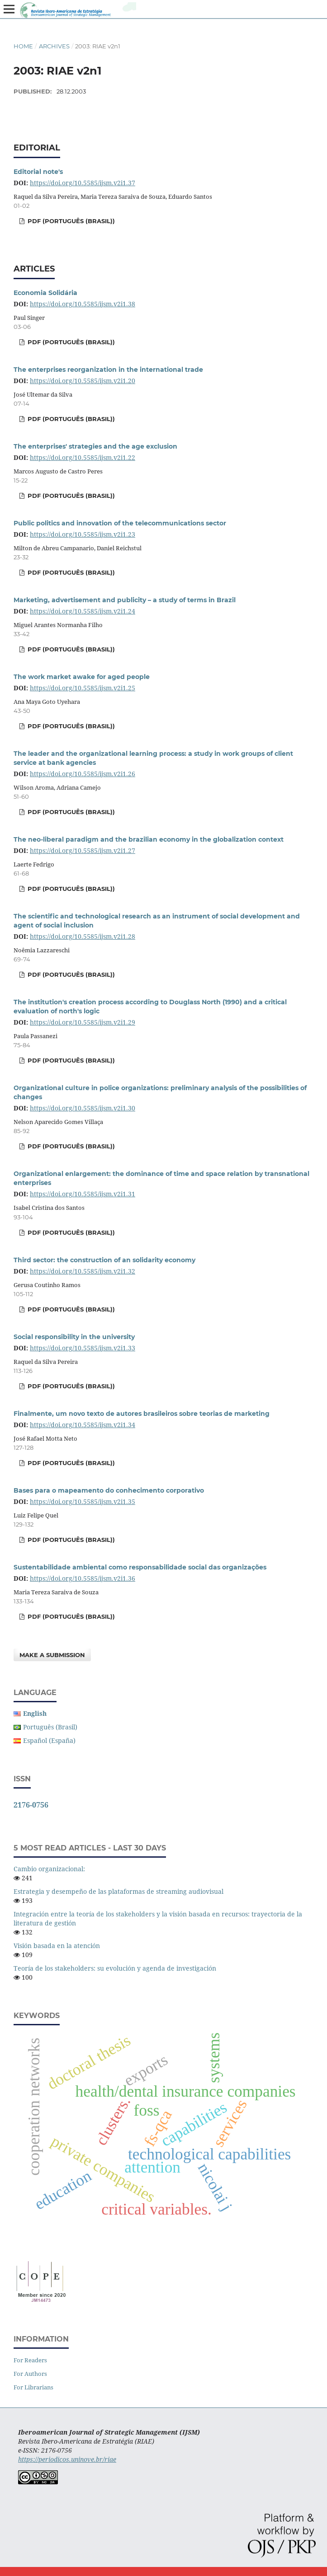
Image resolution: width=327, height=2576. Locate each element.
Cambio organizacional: (49, 1868)
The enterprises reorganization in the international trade (108, 369)
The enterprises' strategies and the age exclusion (95, 446)
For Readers (30, 2360)
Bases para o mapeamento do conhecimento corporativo (109, 1490)
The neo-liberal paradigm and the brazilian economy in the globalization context (149, 839)
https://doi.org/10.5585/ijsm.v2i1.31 (82, 1194)
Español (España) (49, 1740)
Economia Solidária (45, 293)
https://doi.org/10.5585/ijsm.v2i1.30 (82, 1108)
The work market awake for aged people (82, 677)
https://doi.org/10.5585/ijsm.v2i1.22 (82, 457)
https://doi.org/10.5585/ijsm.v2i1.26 (82, 773)
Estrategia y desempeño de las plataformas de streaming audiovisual (118, 1891)
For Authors (30, 2374)
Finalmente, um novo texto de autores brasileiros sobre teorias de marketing (142, 1414)
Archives (54, 46)
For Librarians (33, 2387)
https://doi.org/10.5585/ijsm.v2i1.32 (82, 1271)
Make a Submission (52, 1654)
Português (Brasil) (50, 1727)
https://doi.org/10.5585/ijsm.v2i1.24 (82, 611)
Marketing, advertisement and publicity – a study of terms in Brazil (125, 600)
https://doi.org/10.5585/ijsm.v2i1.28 (82, 936)
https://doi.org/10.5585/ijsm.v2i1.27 (82, 850)
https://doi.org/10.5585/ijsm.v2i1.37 (82, 182)
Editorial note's (38, 172)
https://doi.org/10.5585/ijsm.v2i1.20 (82, 380)
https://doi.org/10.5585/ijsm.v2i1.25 (82, 688)
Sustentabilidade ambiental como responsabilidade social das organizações (140, 1567)
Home (23, 46)
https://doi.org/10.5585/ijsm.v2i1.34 (82, 1424)
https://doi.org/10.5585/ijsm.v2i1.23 (82, 534)
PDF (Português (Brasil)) (70, 221)
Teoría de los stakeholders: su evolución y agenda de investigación (115, 1968)
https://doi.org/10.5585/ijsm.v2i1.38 (82, 304)
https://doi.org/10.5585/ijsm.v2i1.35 (82, 1501)
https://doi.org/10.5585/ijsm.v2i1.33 (82, 1348)
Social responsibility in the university (74, 1337)
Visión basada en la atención (57, 1945)
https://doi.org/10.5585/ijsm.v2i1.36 (82, 1578)
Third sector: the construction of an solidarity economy (104, 1260)
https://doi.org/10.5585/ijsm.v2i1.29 (82, 1022)
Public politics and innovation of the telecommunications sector (120, 523)
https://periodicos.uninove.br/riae (67, 2459)
